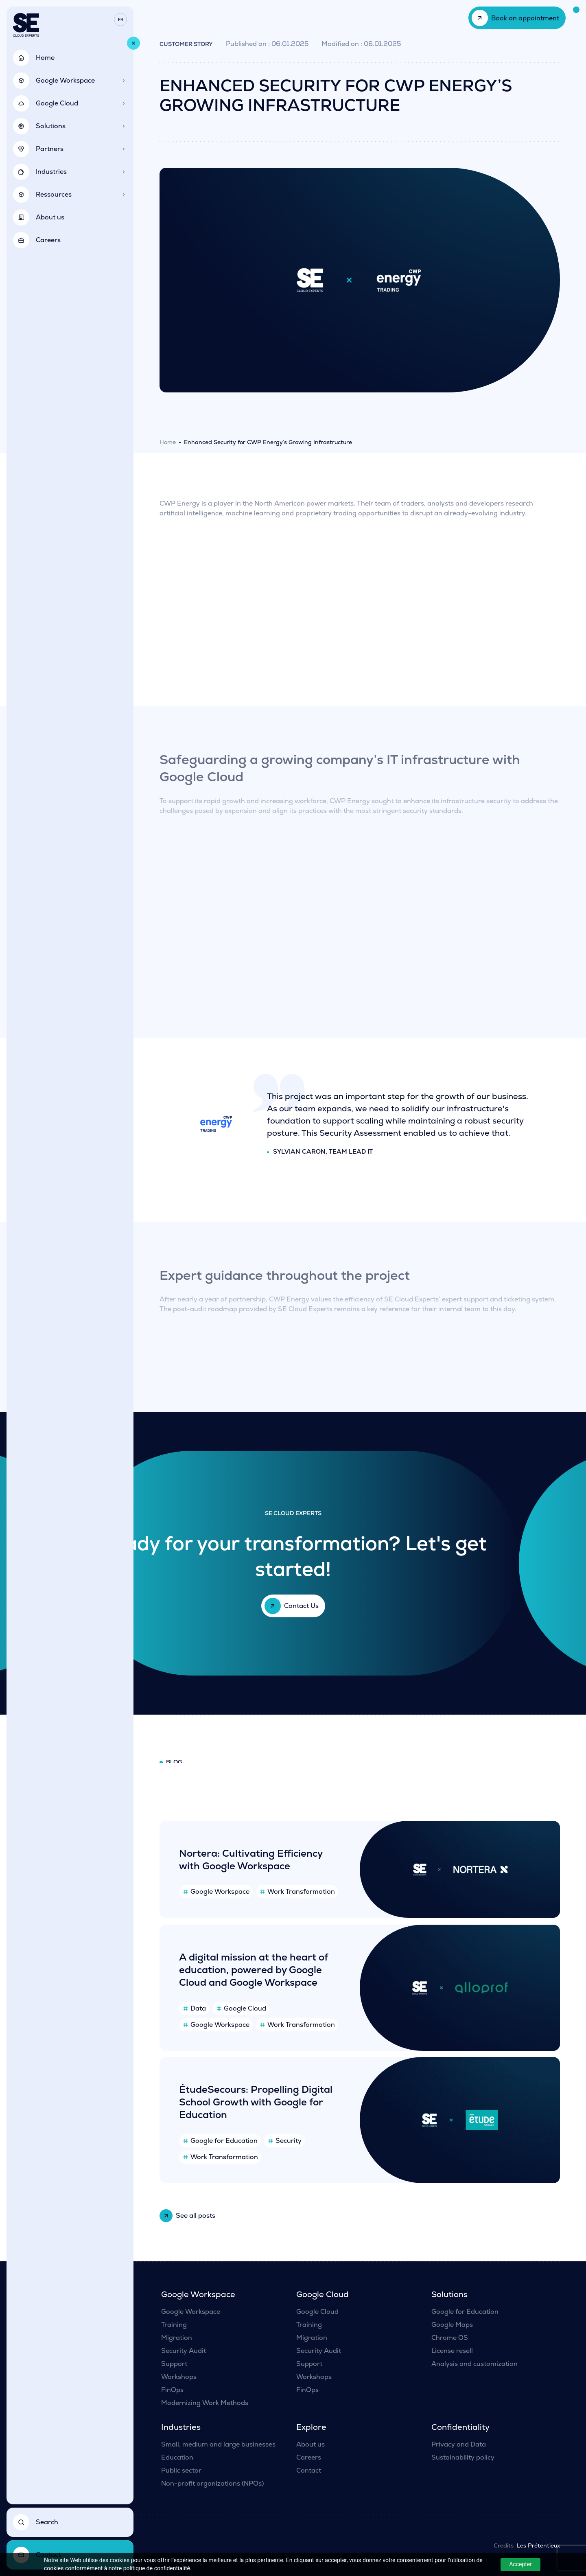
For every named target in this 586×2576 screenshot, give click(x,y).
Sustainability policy (462, 2457)
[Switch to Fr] (120, 19)
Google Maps (452, 2324)
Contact (308, 2470)
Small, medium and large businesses (218, 2444)
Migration (176, 2337)
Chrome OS (449, 2337)
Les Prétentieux (538, 2545)
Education (177, 2457)
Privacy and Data (458, 2444)
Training (174, 2324)
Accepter (520, 2564)
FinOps (172, 2389)
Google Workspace (190, 2311)
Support (174, 2363)
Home (168, 442)
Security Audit (183, 2350)
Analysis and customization (474, 2363)
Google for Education (465, 2311)
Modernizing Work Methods (204, 2403)
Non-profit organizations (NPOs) (212, 2483)
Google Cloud (317, 2311)
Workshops (179, 2376)
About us (310, 2444)
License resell (452, 2350)
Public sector (181, 2470)
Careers (308, 2457)
